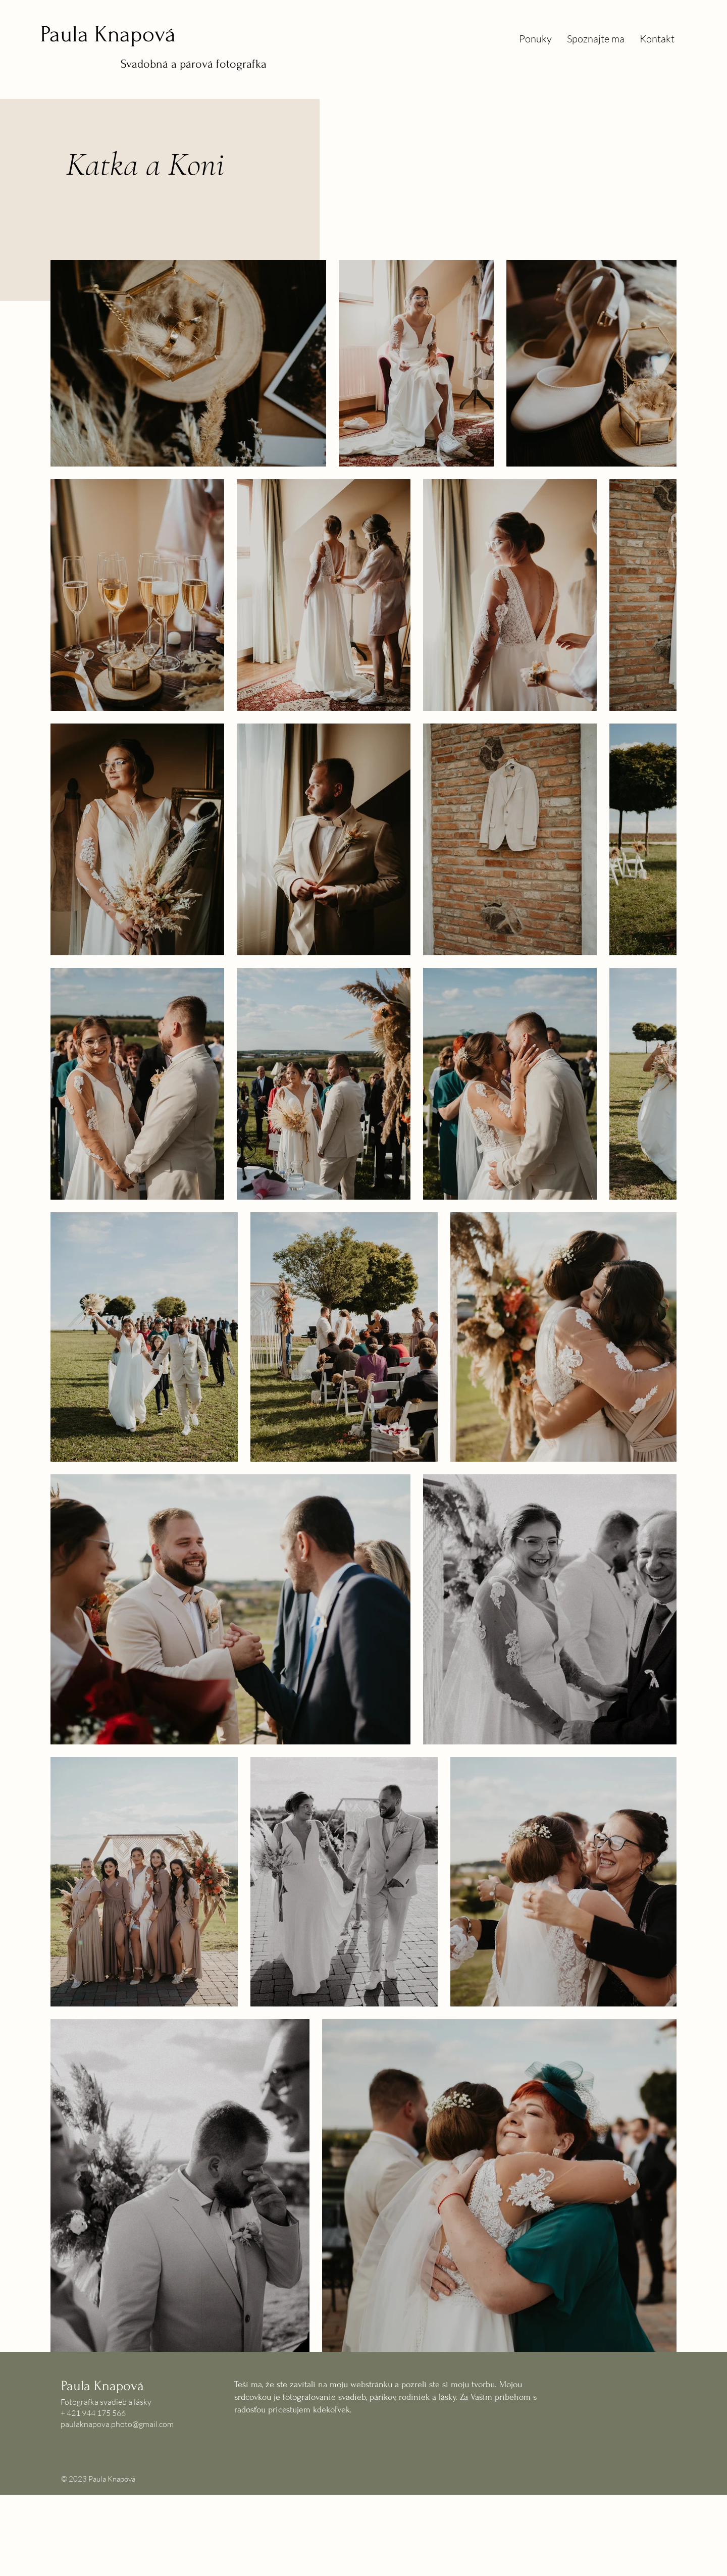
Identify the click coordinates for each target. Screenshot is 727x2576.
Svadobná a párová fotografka (194, 64)
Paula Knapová (108, 34)
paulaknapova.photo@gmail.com (117, 2424)
